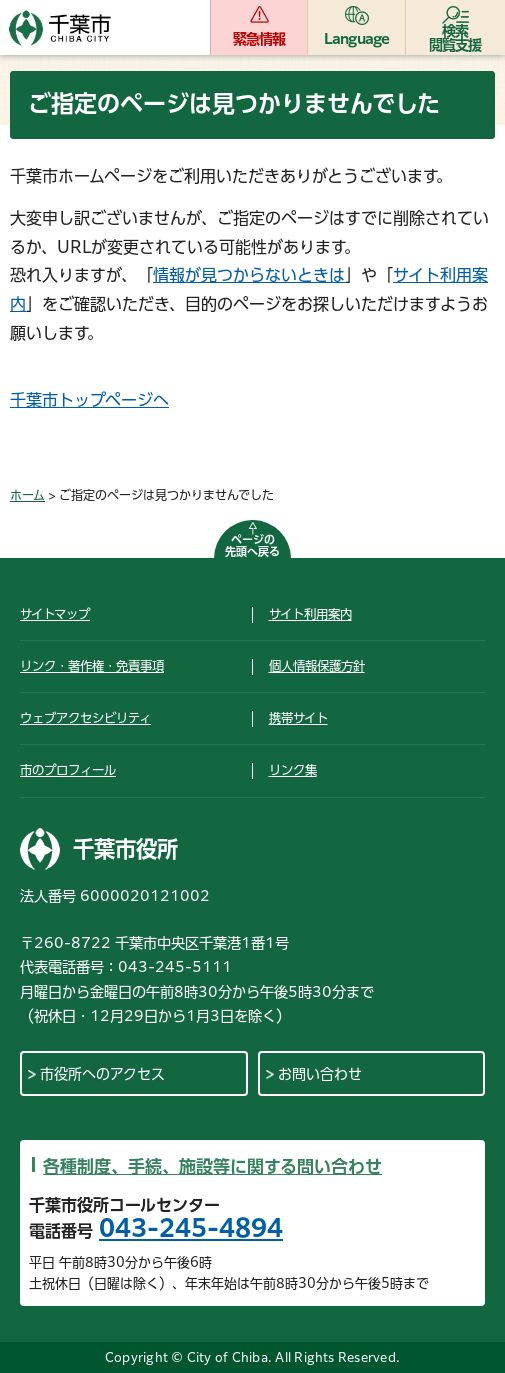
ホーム (27, 495)
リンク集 (293, 770)
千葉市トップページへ (89, 400)
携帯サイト (298, 718)
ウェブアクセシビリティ (85, 718)
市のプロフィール (68, 770)
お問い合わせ (320, 1074)
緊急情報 (259, 39)
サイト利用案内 (310, 614)
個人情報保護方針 (317, 666)
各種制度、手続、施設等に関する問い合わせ (212, 1166)
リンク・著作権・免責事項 (92, 666)
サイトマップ (55, 614)
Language (357, 39)
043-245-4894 (191, 1228)
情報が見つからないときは (249, 275)
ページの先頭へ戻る (252, 545)
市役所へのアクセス (102, 1074)
